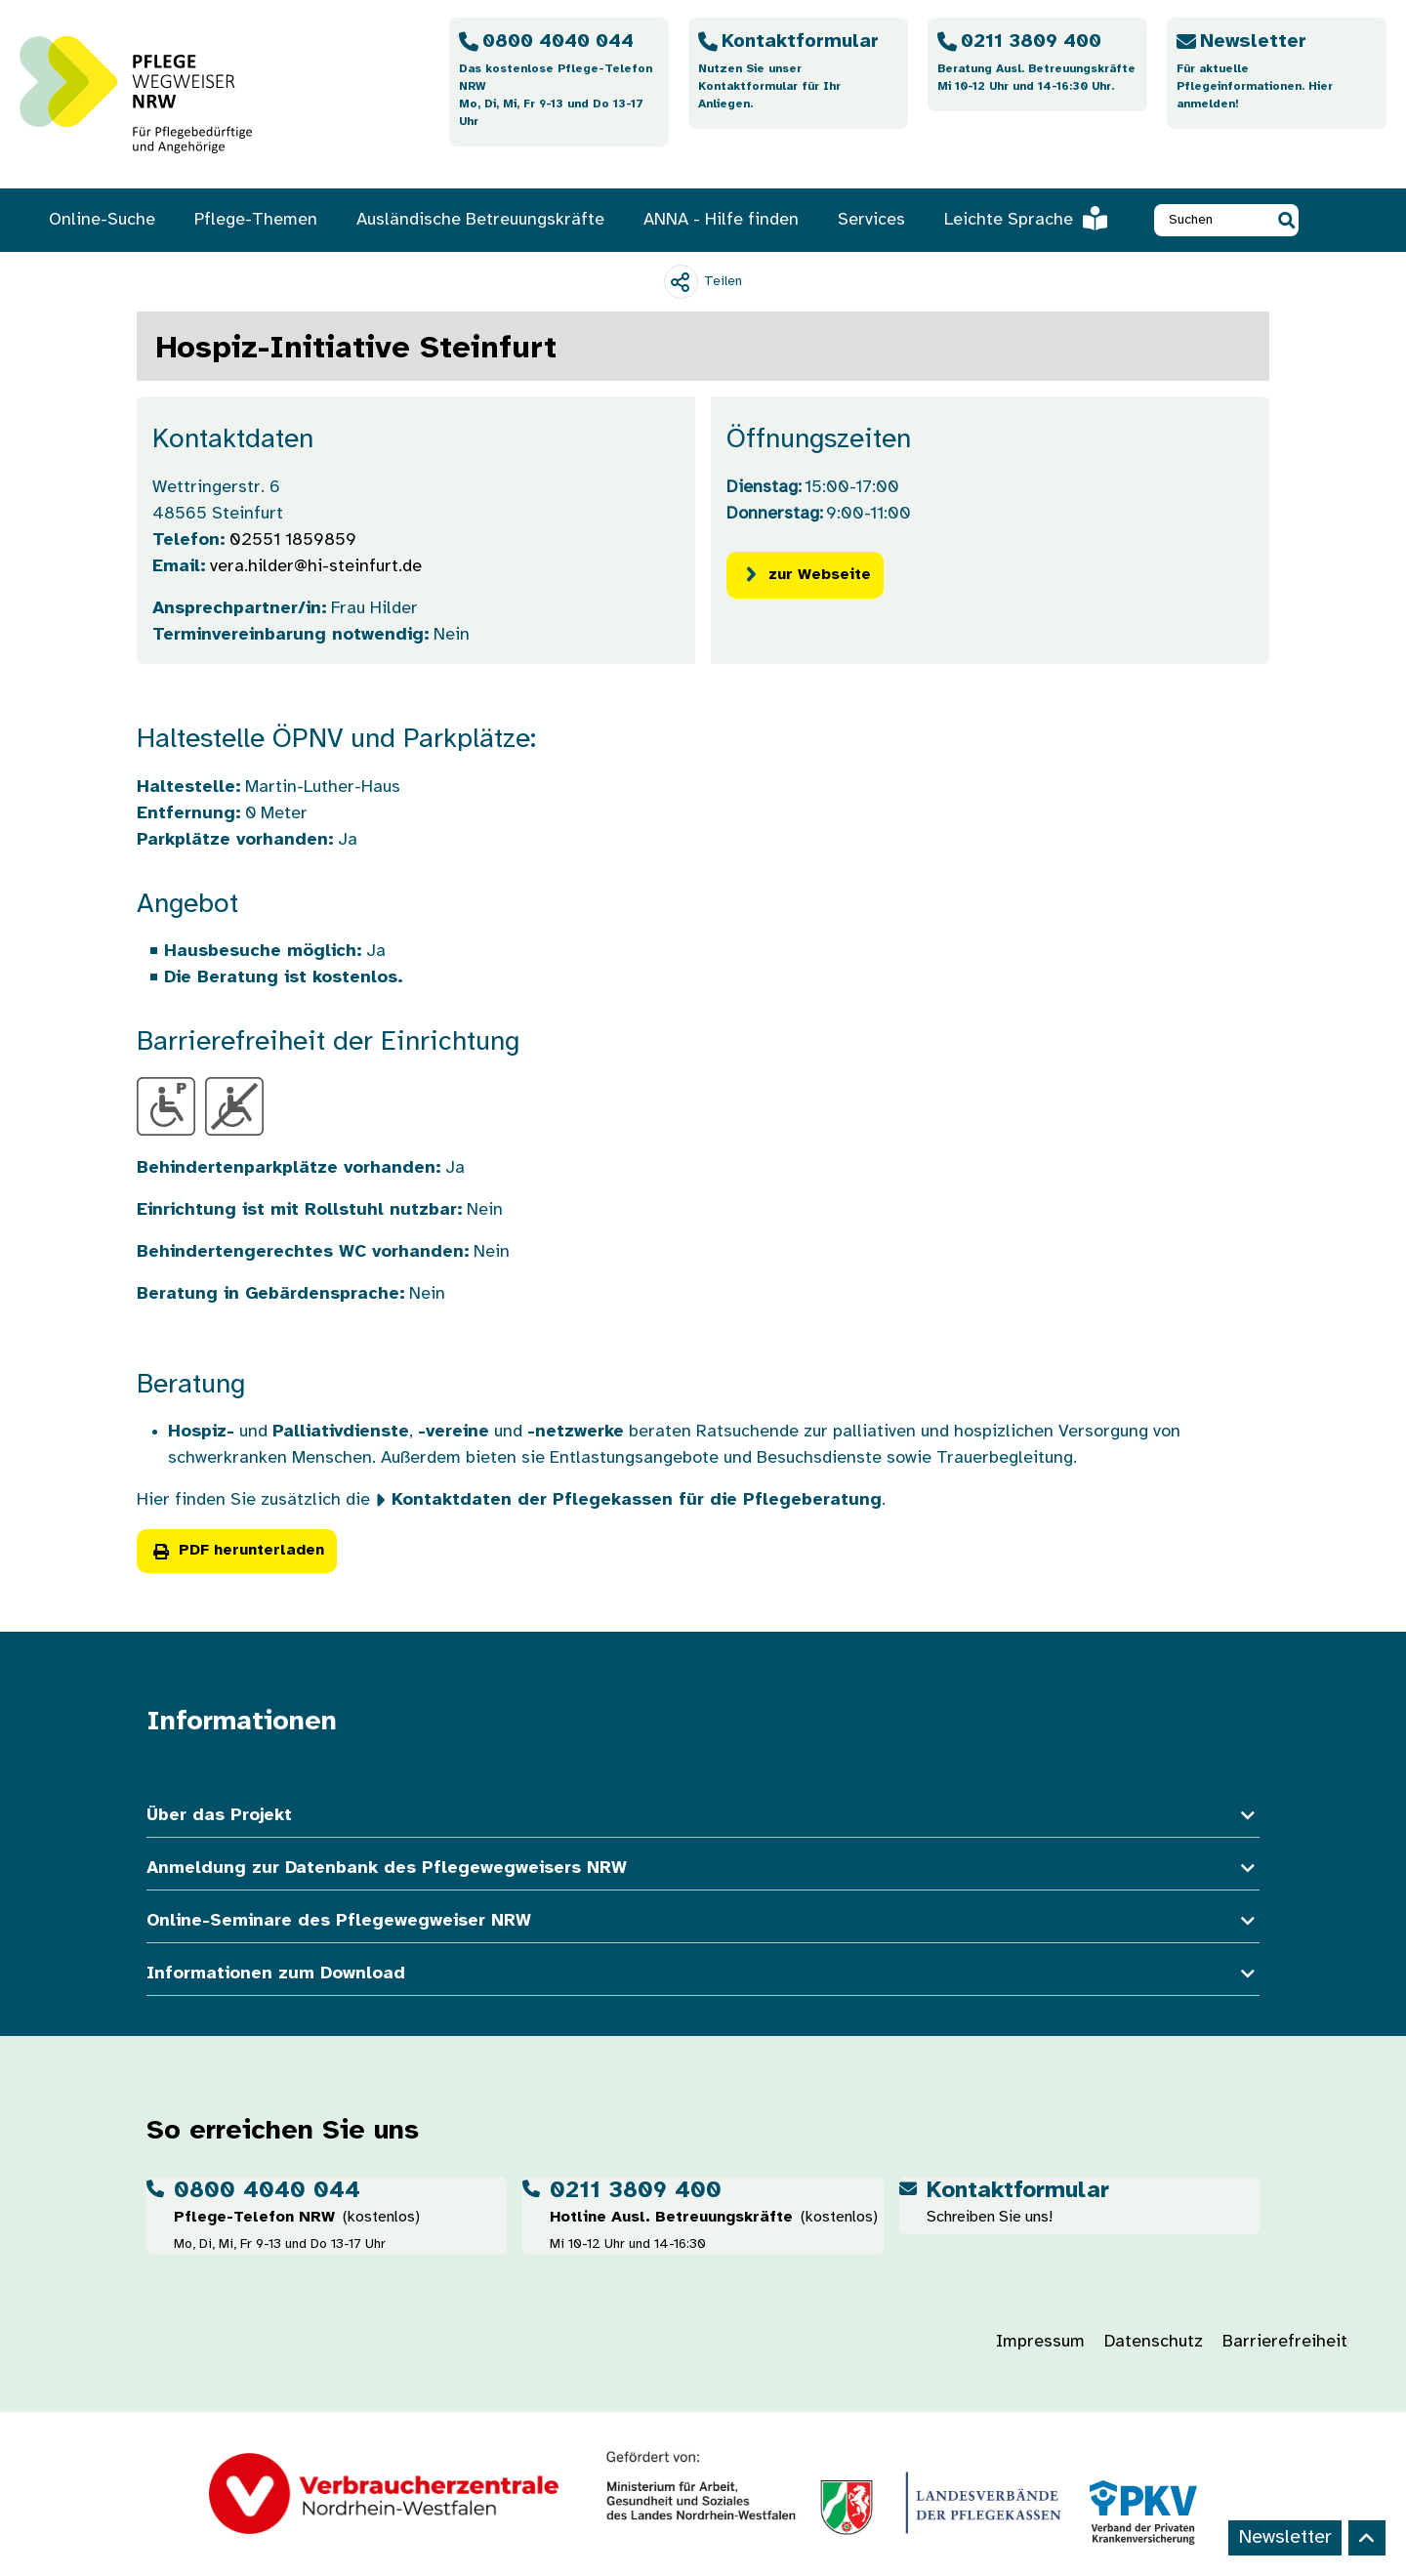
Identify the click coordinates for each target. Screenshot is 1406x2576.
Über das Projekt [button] (703, 1816)
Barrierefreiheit (1284, 2342)
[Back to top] (1366, 2537)
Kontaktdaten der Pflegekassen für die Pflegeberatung (637, 1500)
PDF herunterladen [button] (236, 1551)
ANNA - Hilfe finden (721, 220)
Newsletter (1285, 2537)
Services (871, 220)
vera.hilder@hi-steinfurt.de (316, 567)
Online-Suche (102, 220)
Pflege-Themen (255, 220)
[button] (1286, 220)
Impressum (1040, 2342)
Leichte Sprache (1025, 220)
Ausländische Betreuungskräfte (480, 220)
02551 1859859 (292, 540)
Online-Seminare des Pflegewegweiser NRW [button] (703, 1921)
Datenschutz (1153, 2342)
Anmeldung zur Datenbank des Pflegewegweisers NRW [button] (703, 1868)
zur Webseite (805, 574)
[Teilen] (703, 282)
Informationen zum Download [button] (703, 1974)
